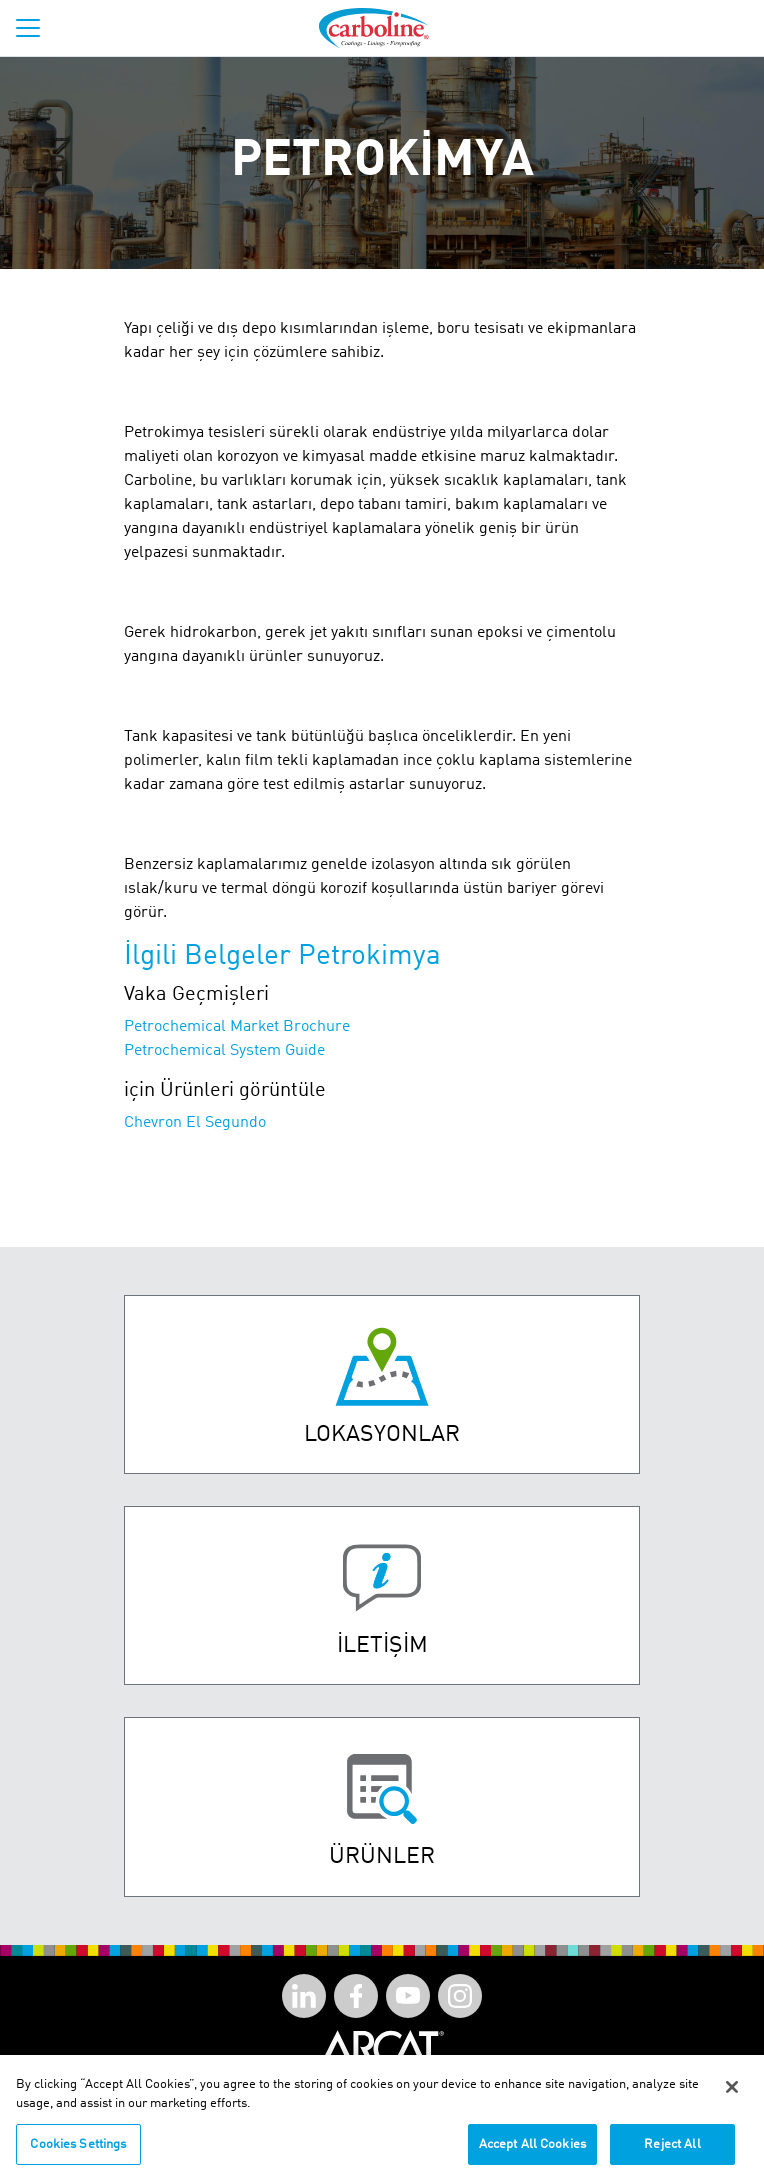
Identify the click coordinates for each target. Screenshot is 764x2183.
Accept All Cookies (532, 2151)
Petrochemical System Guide (224, 1051)
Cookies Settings (78, 2151)
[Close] (732, 2094)
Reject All (672, 2151)
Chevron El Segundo (195, 1123)
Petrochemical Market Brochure (237, 1027)
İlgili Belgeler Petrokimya (282, 957)
